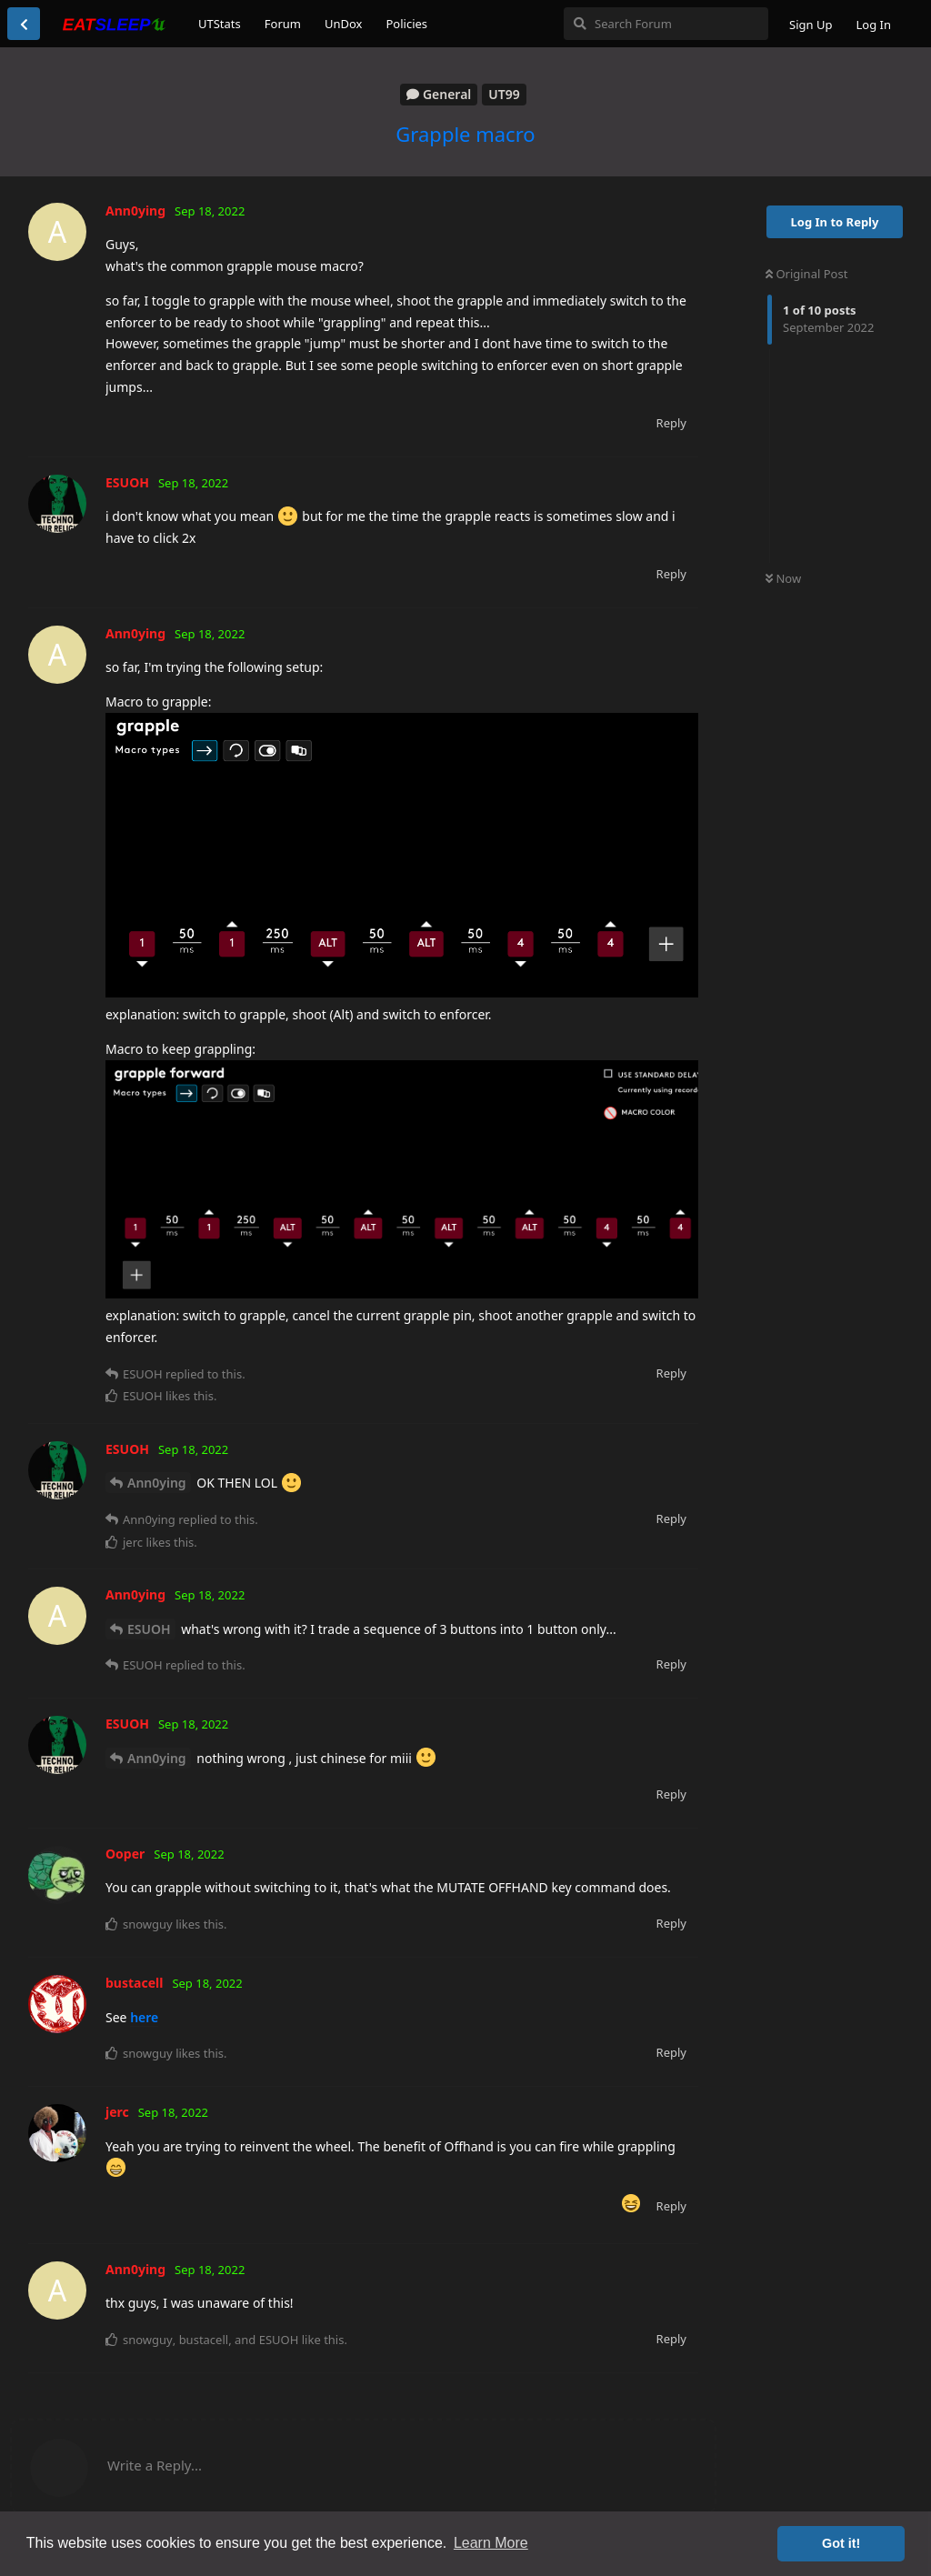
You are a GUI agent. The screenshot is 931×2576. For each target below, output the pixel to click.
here (144, 2017)
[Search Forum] (666, 23)
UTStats (219, 23)
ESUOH (149, 1629)
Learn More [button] (491, 2543)
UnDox (344, 23)
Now (783, 578)
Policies (406, 23)
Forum (283, 23)
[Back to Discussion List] (23, 23)
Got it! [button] (841, 2543)
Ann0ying (156, 1482)
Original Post (806, 274)
